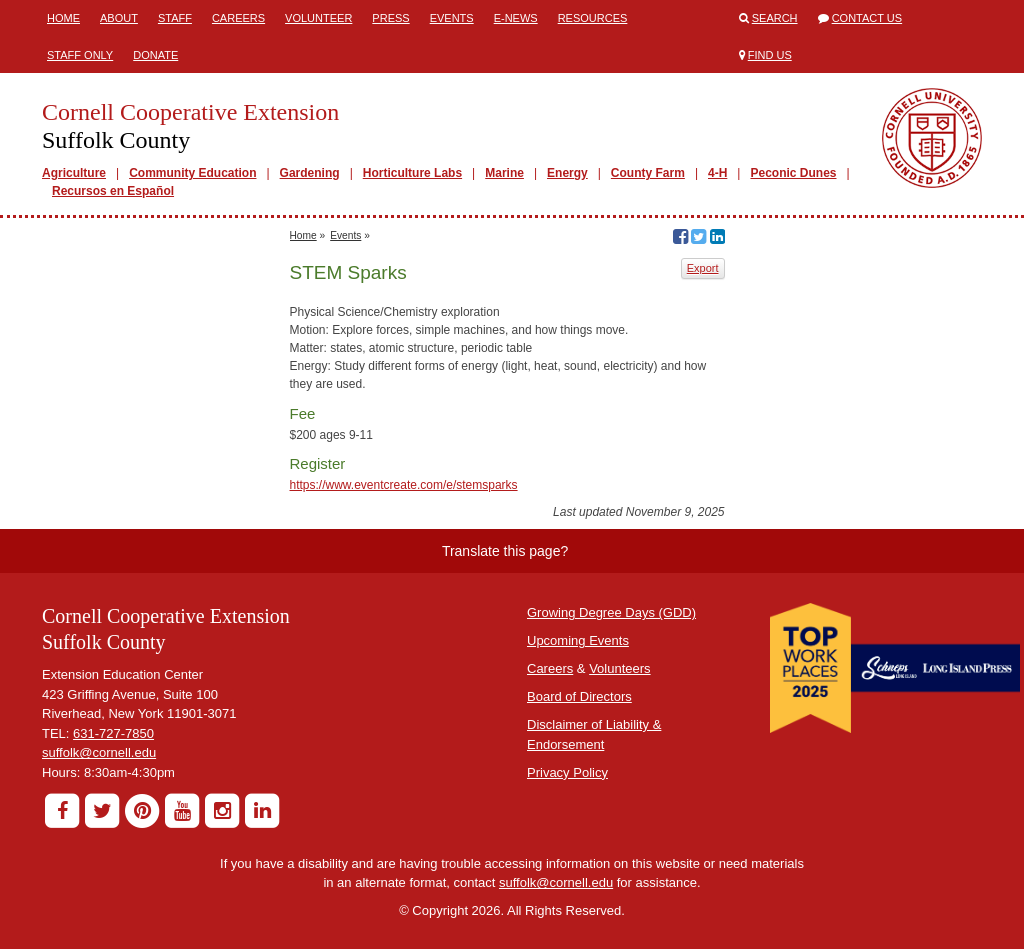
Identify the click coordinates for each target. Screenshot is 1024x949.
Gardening (310, 173)
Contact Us (867, 18)
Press (390, 18)
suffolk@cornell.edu (99, 752)
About (119, 18)
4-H (717, 173)
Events (452, 18)
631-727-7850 (113, 733)
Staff (175, 18)
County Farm (648, 173)
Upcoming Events (578, 640)
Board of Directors (579, 696)
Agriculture (74, 173)
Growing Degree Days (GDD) (611, 612)
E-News (516, 18)
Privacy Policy (567, 772)
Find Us (770, 55)
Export (703, 268)
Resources (593, 18)
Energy (567, 173)
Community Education (192, 173)
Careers (238, 18)
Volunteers (619, 668)
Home (63, 18)
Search (775, 18)
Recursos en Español (113, 191)
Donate (155, 55)
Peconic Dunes (793, 173)
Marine (504, 173)
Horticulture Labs (412, 173)
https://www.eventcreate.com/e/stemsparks (404, 485)
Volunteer (318, 18)
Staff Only (80, 55)
